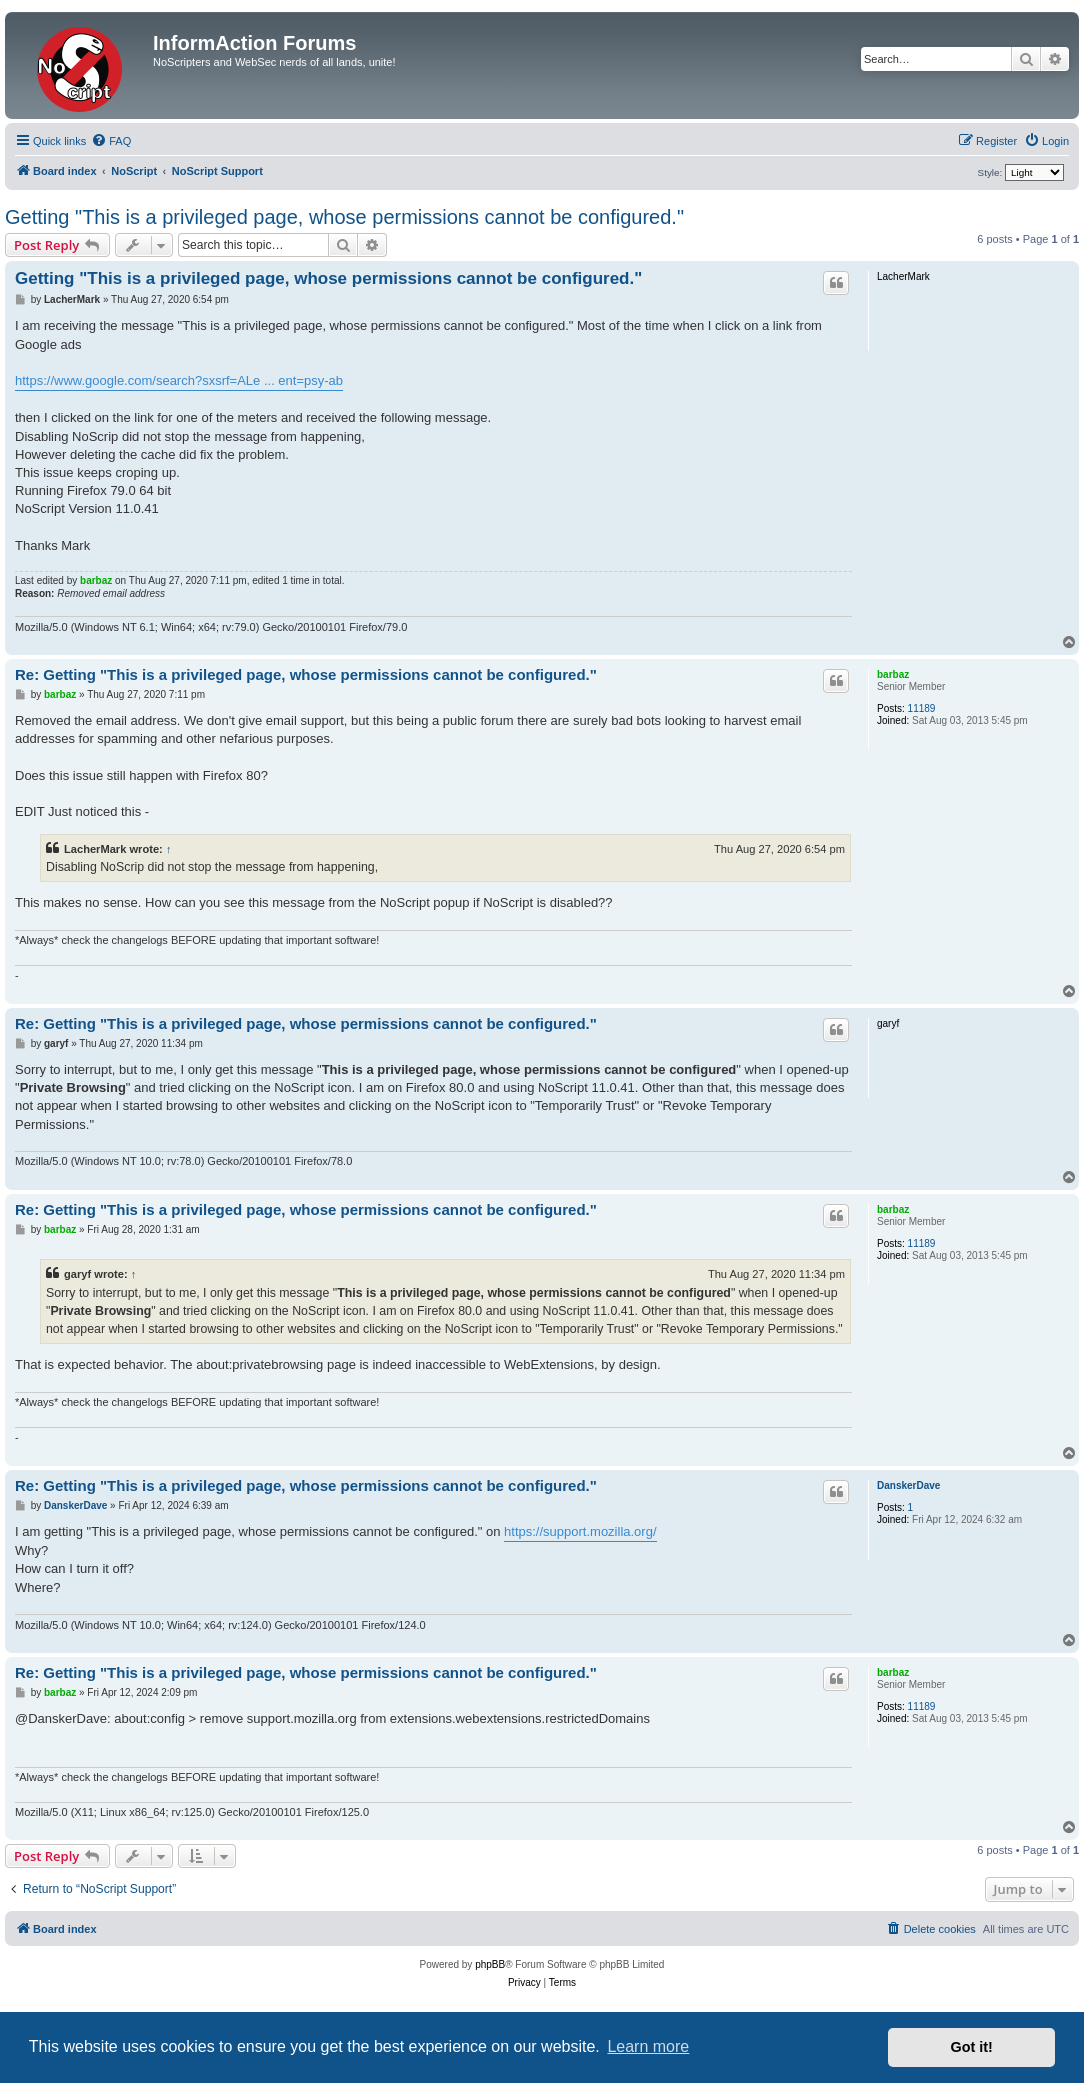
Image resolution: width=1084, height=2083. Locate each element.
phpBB (490, 1964)
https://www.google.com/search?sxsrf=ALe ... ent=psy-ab (179, 380)
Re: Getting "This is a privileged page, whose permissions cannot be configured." (306, 674)
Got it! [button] (972, 2047)
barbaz (96, 580)
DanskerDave (908, 1485)
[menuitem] (111, 141)
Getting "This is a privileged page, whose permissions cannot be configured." (344, 217)
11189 (922, 708)
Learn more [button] (648, 2046)
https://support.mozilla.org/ (580, 1531)
